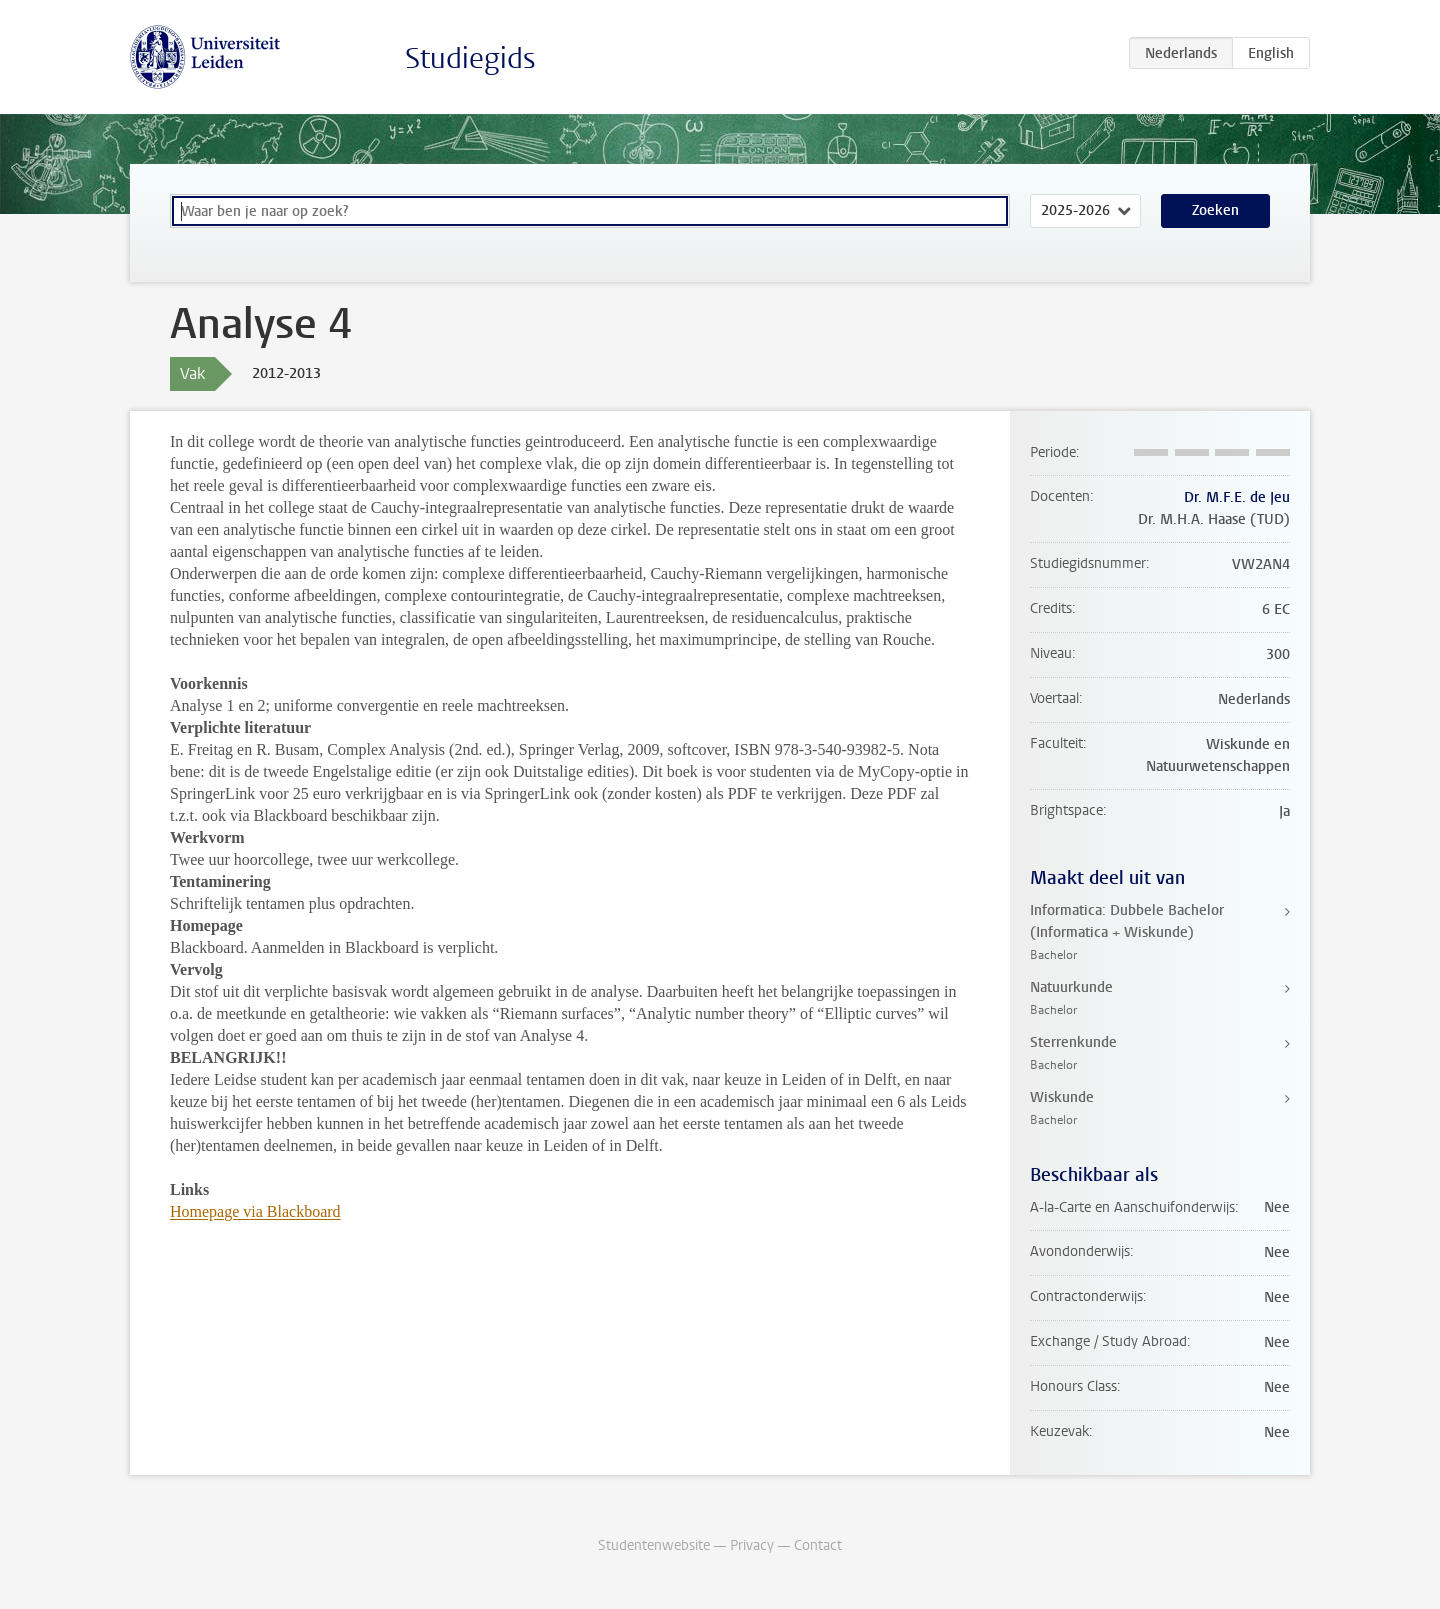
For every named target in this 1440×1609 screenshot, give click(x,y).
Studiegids (470, 58)
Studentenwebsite (654, 1545)
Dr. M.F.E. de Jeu (1237, 497)
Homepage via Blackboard (255, 1211)
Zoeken (1215, 210)
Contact (818, 1545)
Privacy (752, 1545)
